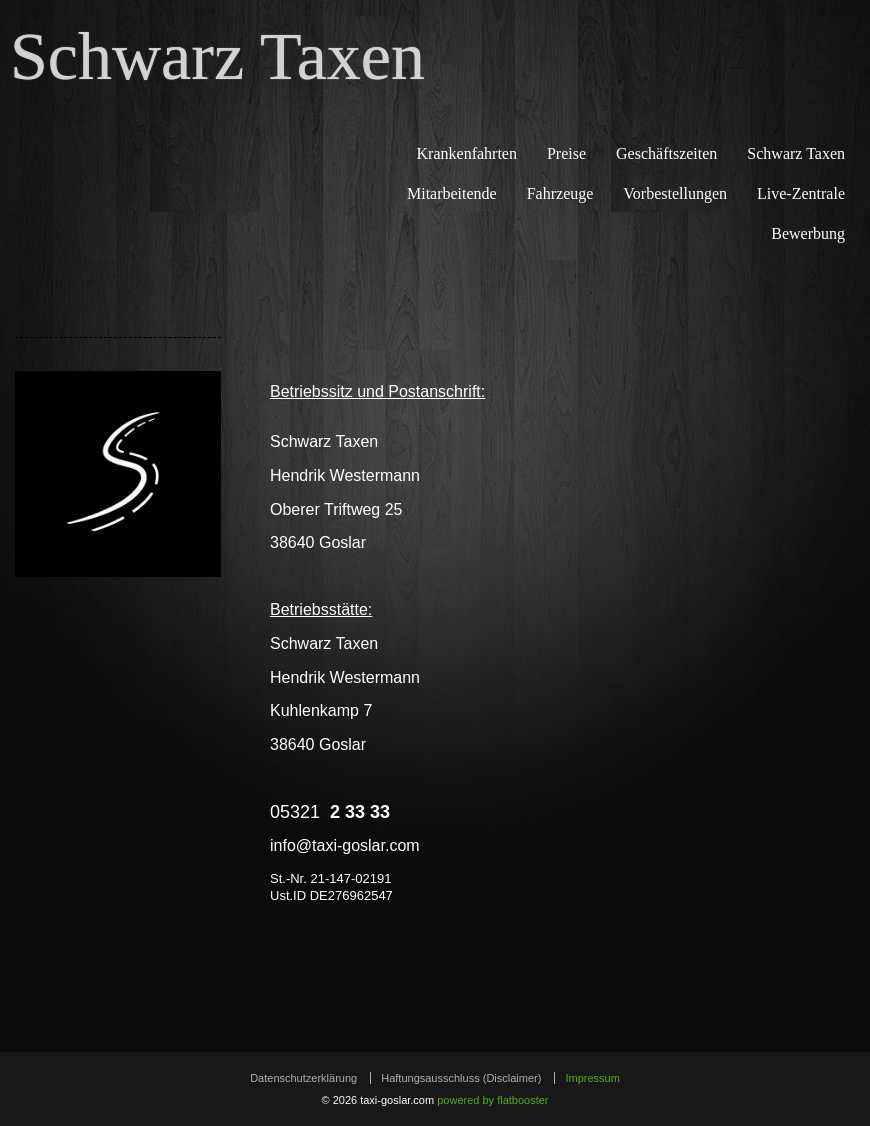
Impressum (592, 1078)
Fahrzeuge (560, 193)
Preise (566, 153)
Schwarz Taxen (217, 60)
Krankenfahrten (467, 153)
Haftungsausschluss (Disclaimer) (461, 1078)
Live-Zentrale (801, 193)
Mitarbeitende (452, 193)
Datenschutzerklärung (303, 1078)
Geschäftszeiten (666, 153)
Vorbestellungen (675, 193)
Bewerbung (808, 233)
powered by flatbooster (492, 1100)
